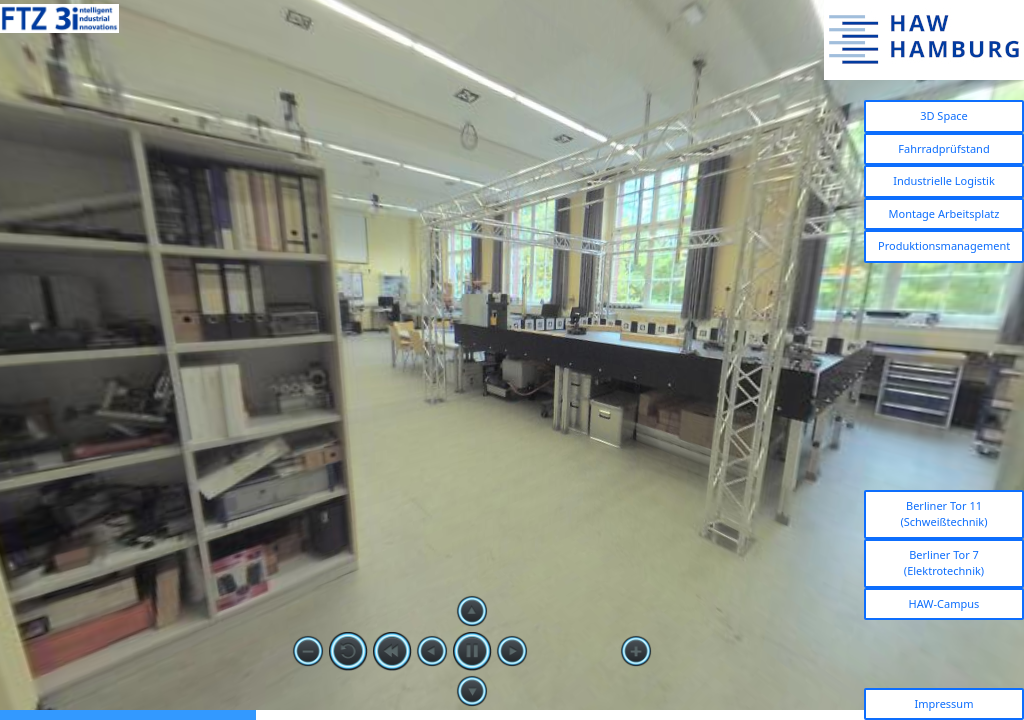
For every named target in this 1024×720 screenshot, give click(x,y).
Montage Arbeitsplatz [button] (944, 213)
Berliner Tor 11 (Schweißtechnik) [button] (943, 514)
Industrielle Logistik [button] (944, 180)
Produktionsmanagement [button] (944, 245)
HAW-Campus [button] (944, 603)
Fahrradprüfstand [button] (943, 148)
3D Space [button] (944, 115)
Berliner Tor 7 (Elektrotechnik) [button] (944, 563)
